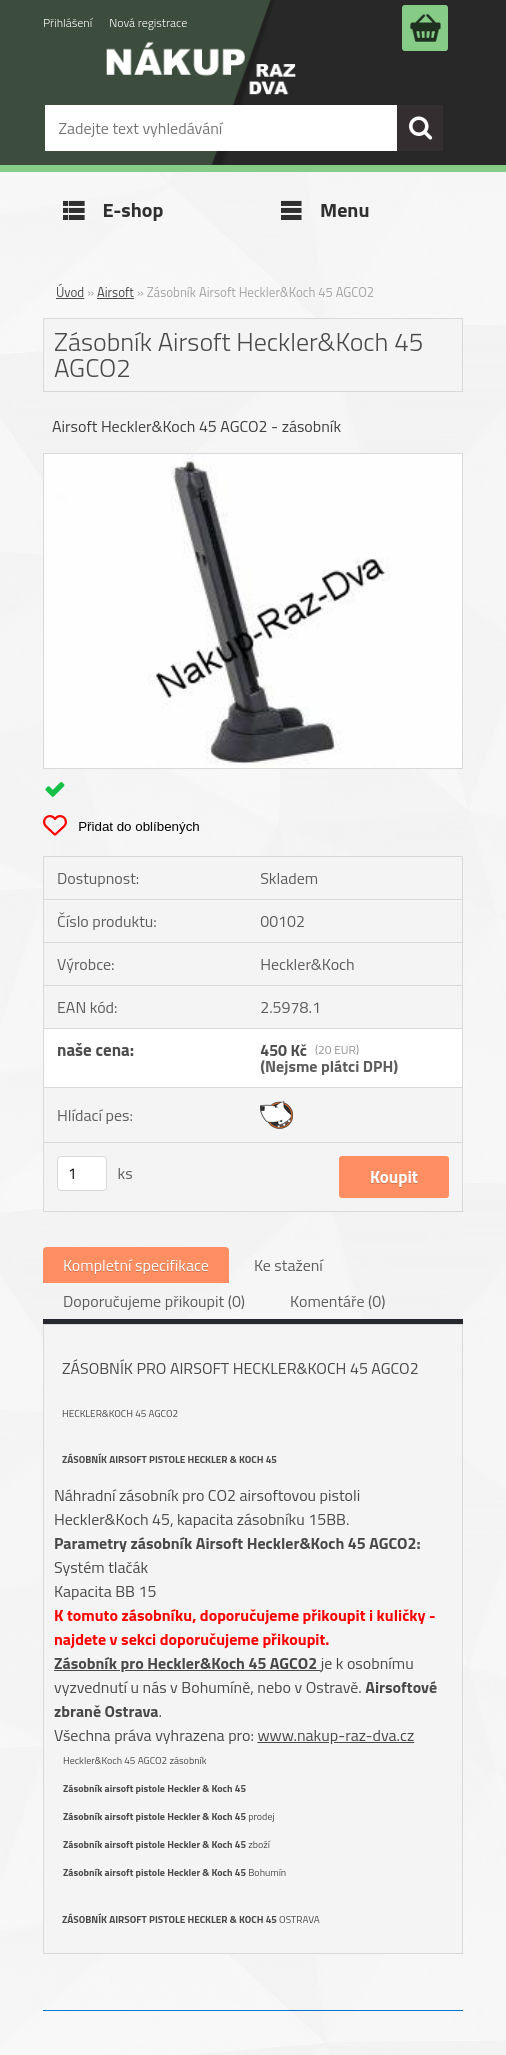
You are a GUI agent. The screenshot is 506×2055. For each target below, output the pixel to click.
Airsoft (115, 292)
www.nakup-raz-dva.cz (335, 1735)
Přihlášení (67, 22)
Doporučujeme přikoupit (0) (154, 1301)
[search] (420, 128)
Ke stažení (288, 1265)
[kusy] (82, 1173)
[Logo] (201, 82)
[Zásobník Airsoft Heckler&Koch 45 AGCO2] (253, 462)
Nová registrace (148, 22)
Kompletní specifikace (136, 1265)
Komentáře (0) (337, 1301)
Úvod (70, 292)
